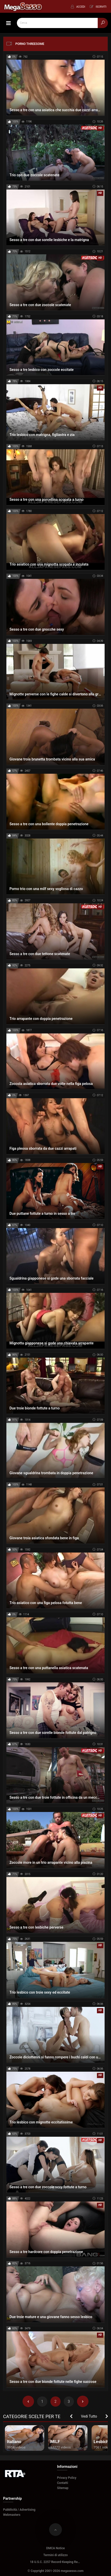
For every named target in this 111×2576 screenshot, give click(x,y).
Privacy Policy (66, 2478)
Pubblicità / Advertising (19, 2509)
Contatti (62, 2483)
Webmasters (11, 2515)
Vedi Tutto (89, 2416)
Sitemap (63, 2488)
